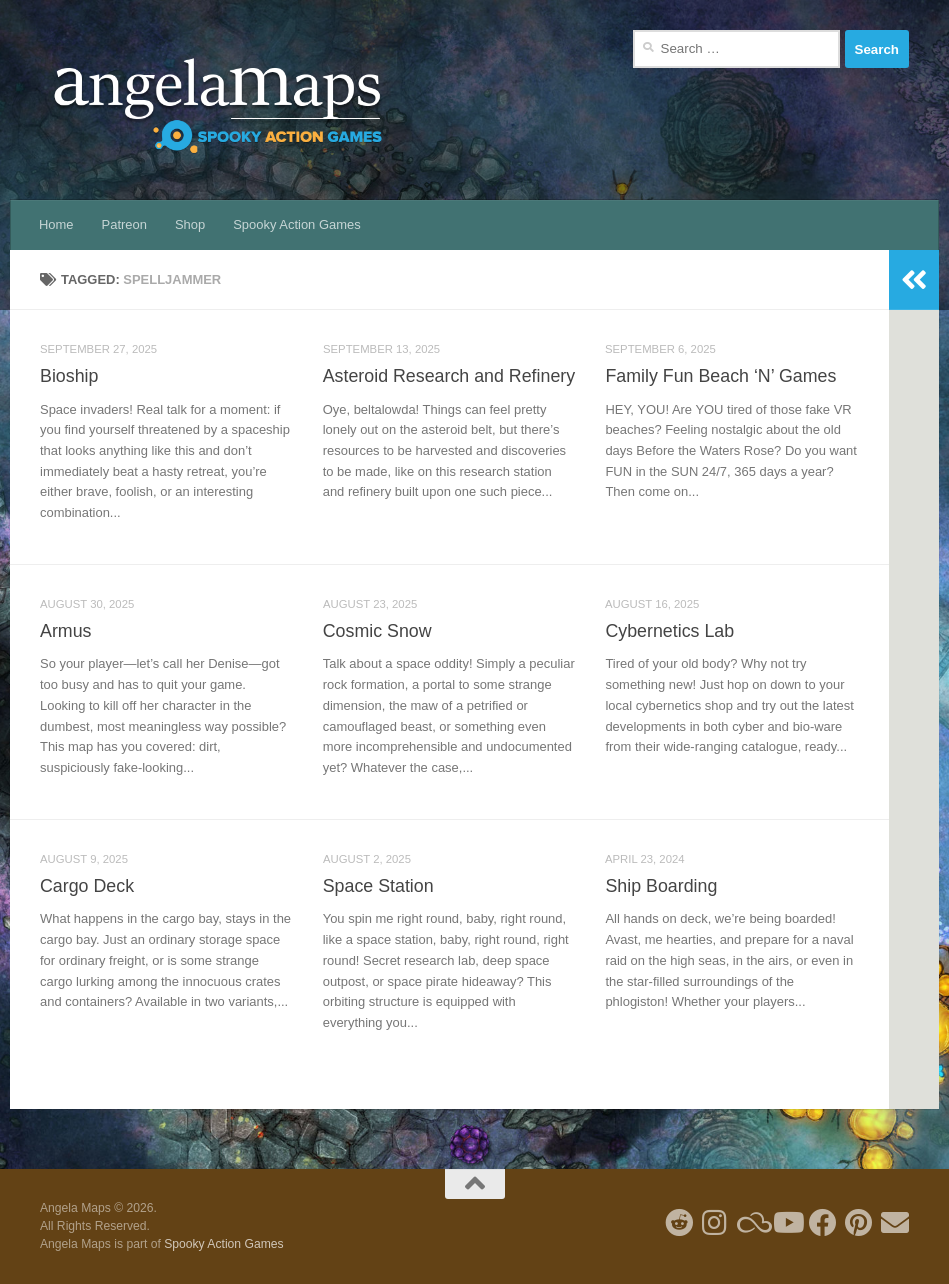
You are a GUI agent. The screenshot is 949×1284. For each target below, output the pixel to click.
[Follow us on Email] (895, 1223)
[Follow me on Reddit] (679, 1223)
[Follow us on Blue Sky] (751, 1223)
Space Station (378, 886)
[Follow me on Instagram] (715, 1223)
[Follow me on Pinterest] (859, 1223)
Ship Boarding (661, 886)
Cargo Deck (87, 886)
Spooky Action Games (296, 224)
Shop (190, 224)
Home (56, 224)
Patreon (124, 224)
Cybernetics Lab (669, 631)
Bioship (69, 376)
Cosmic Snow (377, 631)
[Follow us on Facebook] (823, 1223)
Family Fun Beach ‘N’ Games (720, 376)
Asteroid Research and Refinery (449, 376)
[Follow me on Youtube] (787, 1223)
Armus (65, 631)
